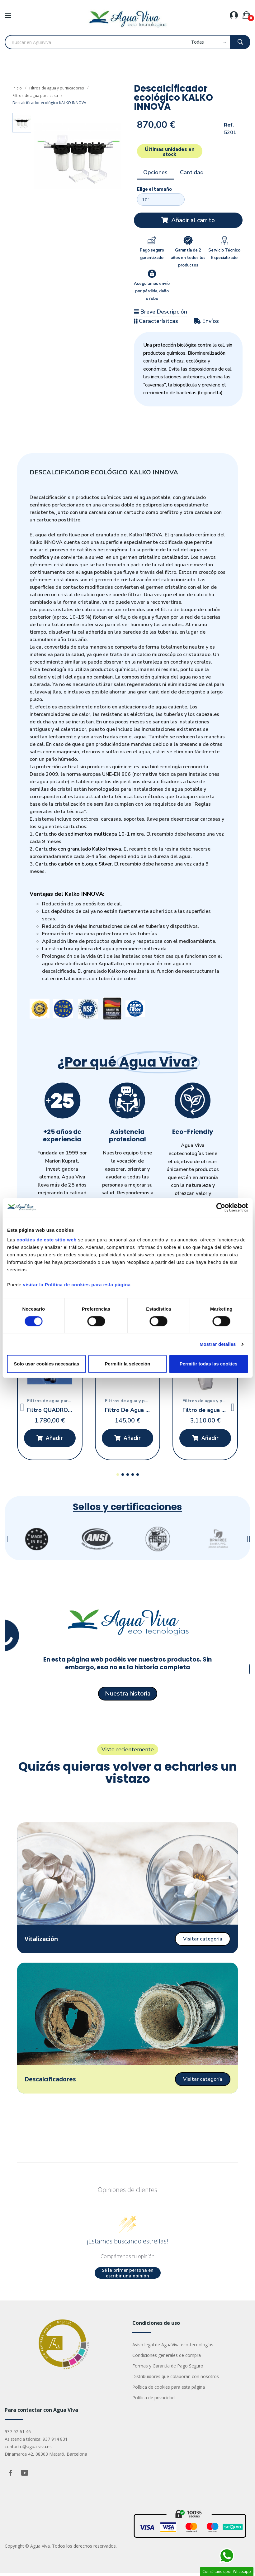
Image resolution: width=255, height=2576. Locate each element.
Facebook (10, 2475)
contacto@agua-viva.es (28, 2449)
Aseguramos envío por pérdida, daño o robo (151, 291)
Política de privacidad (153, 2400)
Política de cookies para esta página (168, 2390)
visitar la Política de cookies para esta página (77, 1284)
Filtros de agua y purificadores (56, 87)
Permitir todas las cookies (209, 1363)
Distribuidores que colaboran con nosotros (175, 2379)
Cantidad (192, 172)
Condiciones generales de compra (166, 2358)
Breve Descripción (160, 311)
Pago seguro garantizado (152, 254)
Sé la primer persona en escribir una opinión (127, 2275)
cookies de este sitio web (47, 1239)
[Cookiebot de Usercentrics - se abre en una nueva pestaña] (220, 1207)
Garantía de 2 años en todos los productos (188, 257)
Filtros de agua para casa (34, 95)
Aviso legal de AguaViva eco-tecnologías (172, 2347)
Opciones (155, 172)
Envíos (206, 321)
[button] (188, 220)
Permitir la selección (127, 1363)
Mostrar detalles (218, 1344)
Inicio (17, 87)
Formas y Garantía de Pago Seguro (167, 2369)
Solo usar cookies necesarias (46, 1363)
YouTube (24, 2475)
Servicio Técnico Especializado (224, 254)
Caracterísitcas (156, 321)
